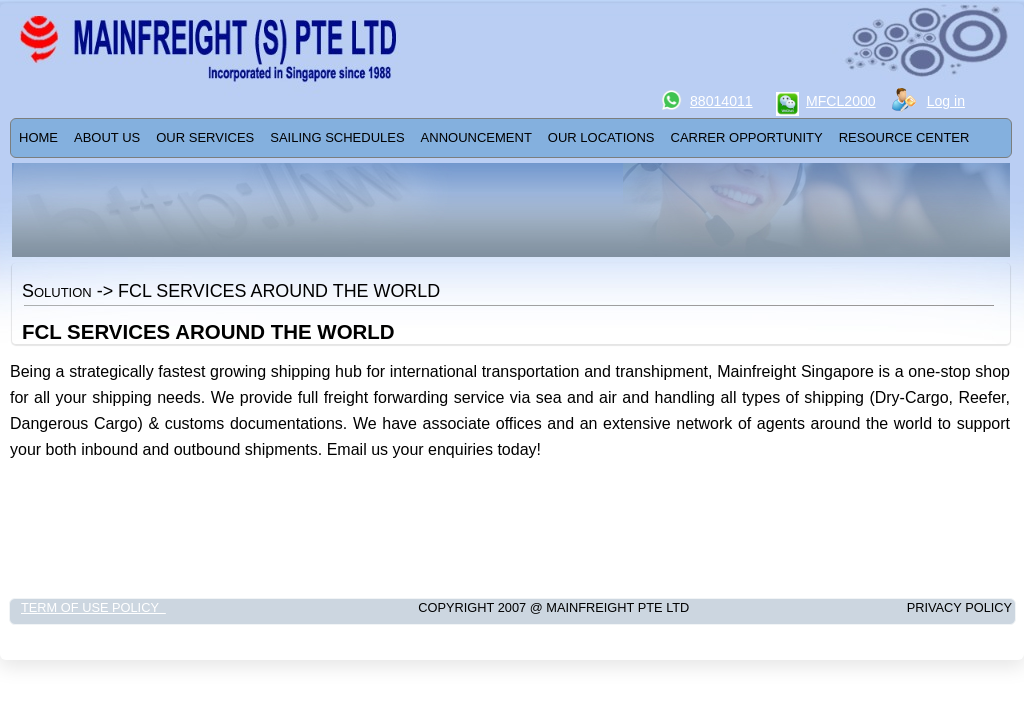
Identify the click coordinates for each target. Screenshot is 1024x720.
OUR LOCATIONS (601, 137)
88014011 (721, 101)
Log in (946, 101)
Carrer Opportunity (747, 137)
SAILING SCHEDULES (337, 137)
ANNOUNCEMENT (476, 137)
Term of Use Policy (93, 607)
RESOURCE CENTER (904, 137)
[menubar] (494, 138)
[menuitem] (38, 138)
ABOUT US (107, 137)
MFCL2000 (841, 101)
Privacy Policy (916, 607)
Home (38, 137)
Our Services (205, 137)
